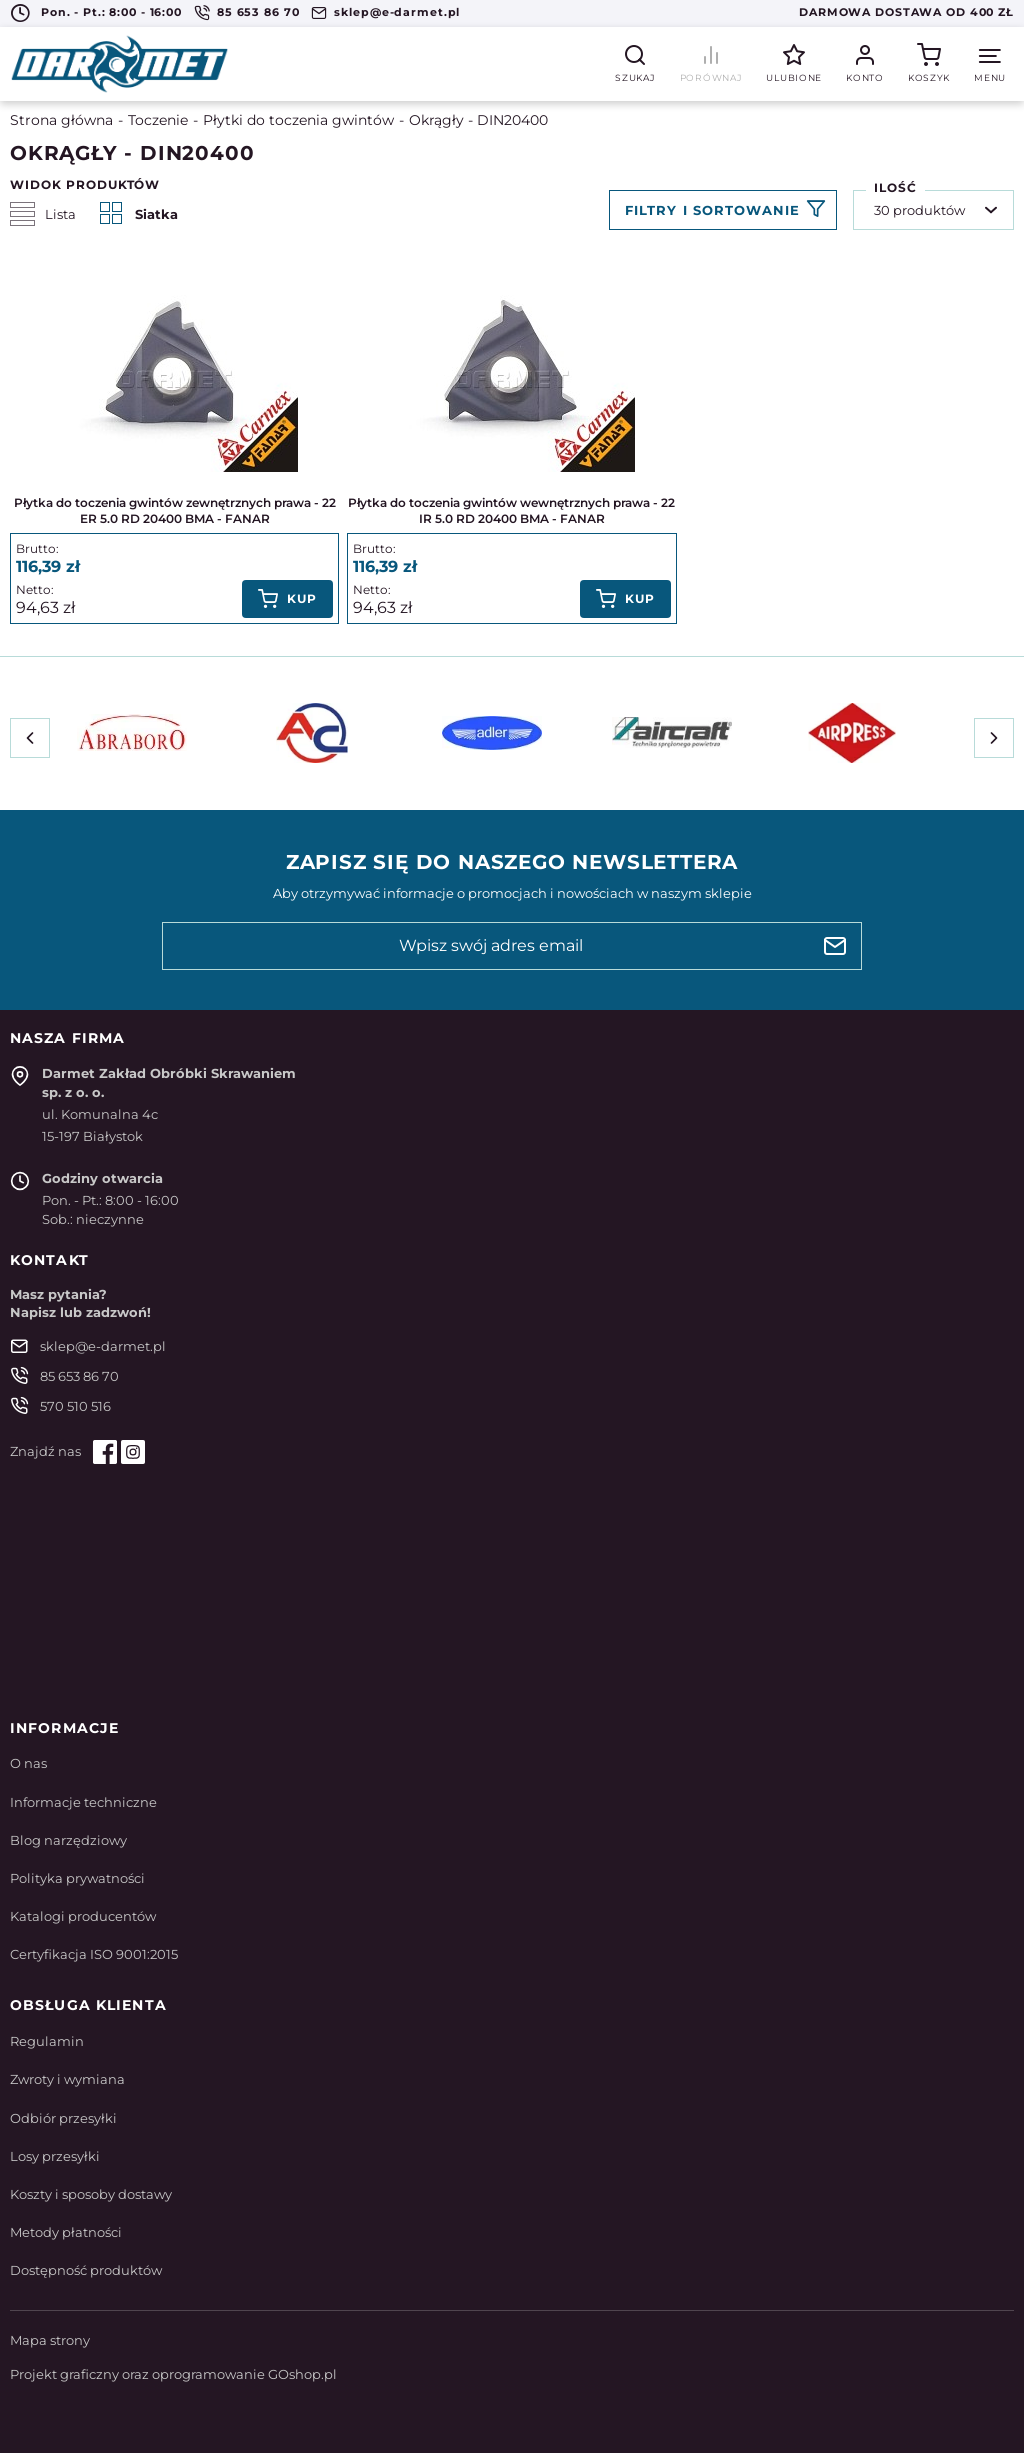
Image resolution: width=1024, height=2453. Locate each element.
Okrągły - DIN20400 (478, 120)
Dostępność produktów (86, 2270)
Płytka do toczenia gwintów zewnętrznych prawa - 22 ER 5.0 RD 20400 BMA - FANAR (175, 511)
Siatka (139, 214)
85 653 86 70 (258, 12)
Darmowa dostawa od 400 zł (906, 12)
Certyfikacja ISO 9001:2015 (94, 1954)
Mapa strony (50, 2340)
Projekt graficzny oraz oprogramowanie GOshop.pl (173, 2374)
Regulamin (47, 2041)
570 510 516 (75, 1406)
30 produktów (919, 210)
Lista (43, 214)
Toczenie (158, 120)
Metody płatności (66, 2232)
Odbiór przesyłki (63, 2118)
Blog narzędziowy (68, 1840)
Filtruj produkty (723, 210)
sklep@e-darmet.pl (397, 12)
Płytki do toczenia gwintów (298, 120)
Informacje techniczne (83, 1802)
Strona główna (61, 120)
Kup (302, 598)
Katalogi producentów (83, 1916)
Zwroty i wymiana (67, 2079)
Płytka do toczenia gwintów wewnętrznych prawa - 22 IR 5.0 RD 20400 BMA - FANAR (511, 511)
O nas (28, 1763)
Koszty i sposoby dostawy (91, 2194)
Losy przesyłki (55, 2156)
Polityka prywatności (77, 1878)
